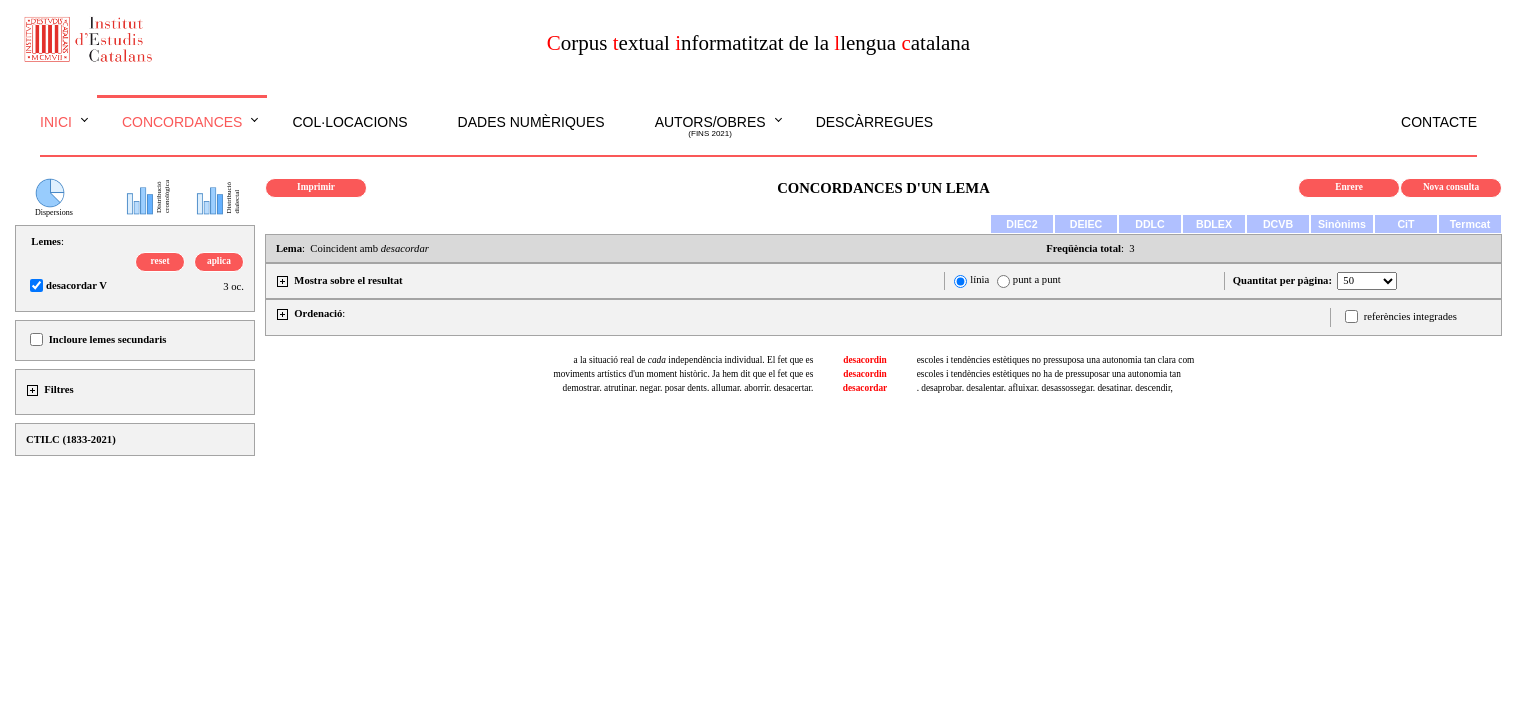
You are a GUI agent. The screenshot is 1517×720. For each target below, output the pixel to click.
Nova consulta (1451, 187)
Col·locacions (349, 122)
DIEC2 (1021, 224)
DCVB (1278, 224)
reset (160, 261)
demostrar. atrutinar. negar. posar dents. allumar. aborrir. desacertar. (688, 388)
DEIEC (1086, 224)
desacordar (865, 388)
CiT (1405, 224)
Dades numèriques (531, 122)
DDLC (1150, 224)
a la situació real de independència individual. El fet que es (693, 360)
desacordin (865, 360)
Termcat (1470, 224)
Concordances (182, 122)
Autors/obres (710, 127)
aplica (219, 261)
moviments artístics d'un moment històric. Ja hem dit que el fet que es (683, 374)
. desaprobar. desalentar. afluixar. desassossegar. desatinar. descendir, (1045, 388)
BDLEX (1214, 224)
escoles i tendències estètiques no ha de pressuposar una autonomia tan (1049, 374)
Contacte (1439, 122)
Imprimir (316, 187)
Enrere (1349, 187)
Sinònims (1342, 224)
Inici (56, 122)
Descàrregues (874, 122)
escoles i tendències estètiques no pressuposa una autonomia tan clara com (1056, 360)
